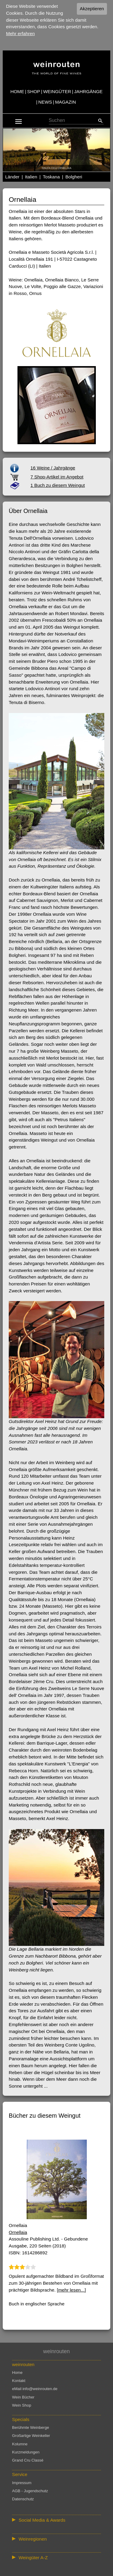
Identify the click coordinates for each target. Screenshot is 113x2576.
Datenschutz (23, 2499)
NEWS (45, 102)
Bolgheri (73, 176)
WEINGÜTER (57, 91)
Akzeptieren (92, 8)
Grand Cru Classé (27, 2460)
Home (17, 2372)
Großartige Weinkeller (31, 2435)
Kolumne (19, 2444)
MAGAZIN (65, 102)
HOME (17, 91)
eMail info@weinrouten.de (35, 2388)
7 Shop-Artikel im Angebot (56, 476)
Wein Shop (21, 2405)
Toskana (51, 176)
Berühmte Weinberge (30, 2427)
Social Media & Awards (42, 2520)
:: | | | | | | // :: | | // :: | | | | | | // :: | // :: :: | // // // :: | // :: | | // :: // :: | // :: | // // (56, 2539)
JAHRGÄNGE (88, 91)
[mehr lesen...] (71, 2289)
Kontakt (18, 2380)
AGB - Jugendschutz (30, 2491)
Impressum (21, 2482)
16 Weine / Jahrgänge (52, 467)
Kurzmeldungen (25, 2452)
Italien (31, 176)
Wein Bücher (23, 2397)
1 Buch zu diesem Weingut (57, 485)
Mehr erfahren (20, 33)
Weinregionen (33, 2538)
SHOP (33, 91)
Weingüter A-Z (33, 2557)
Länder (12, 176)
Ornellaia (18, 2232)
